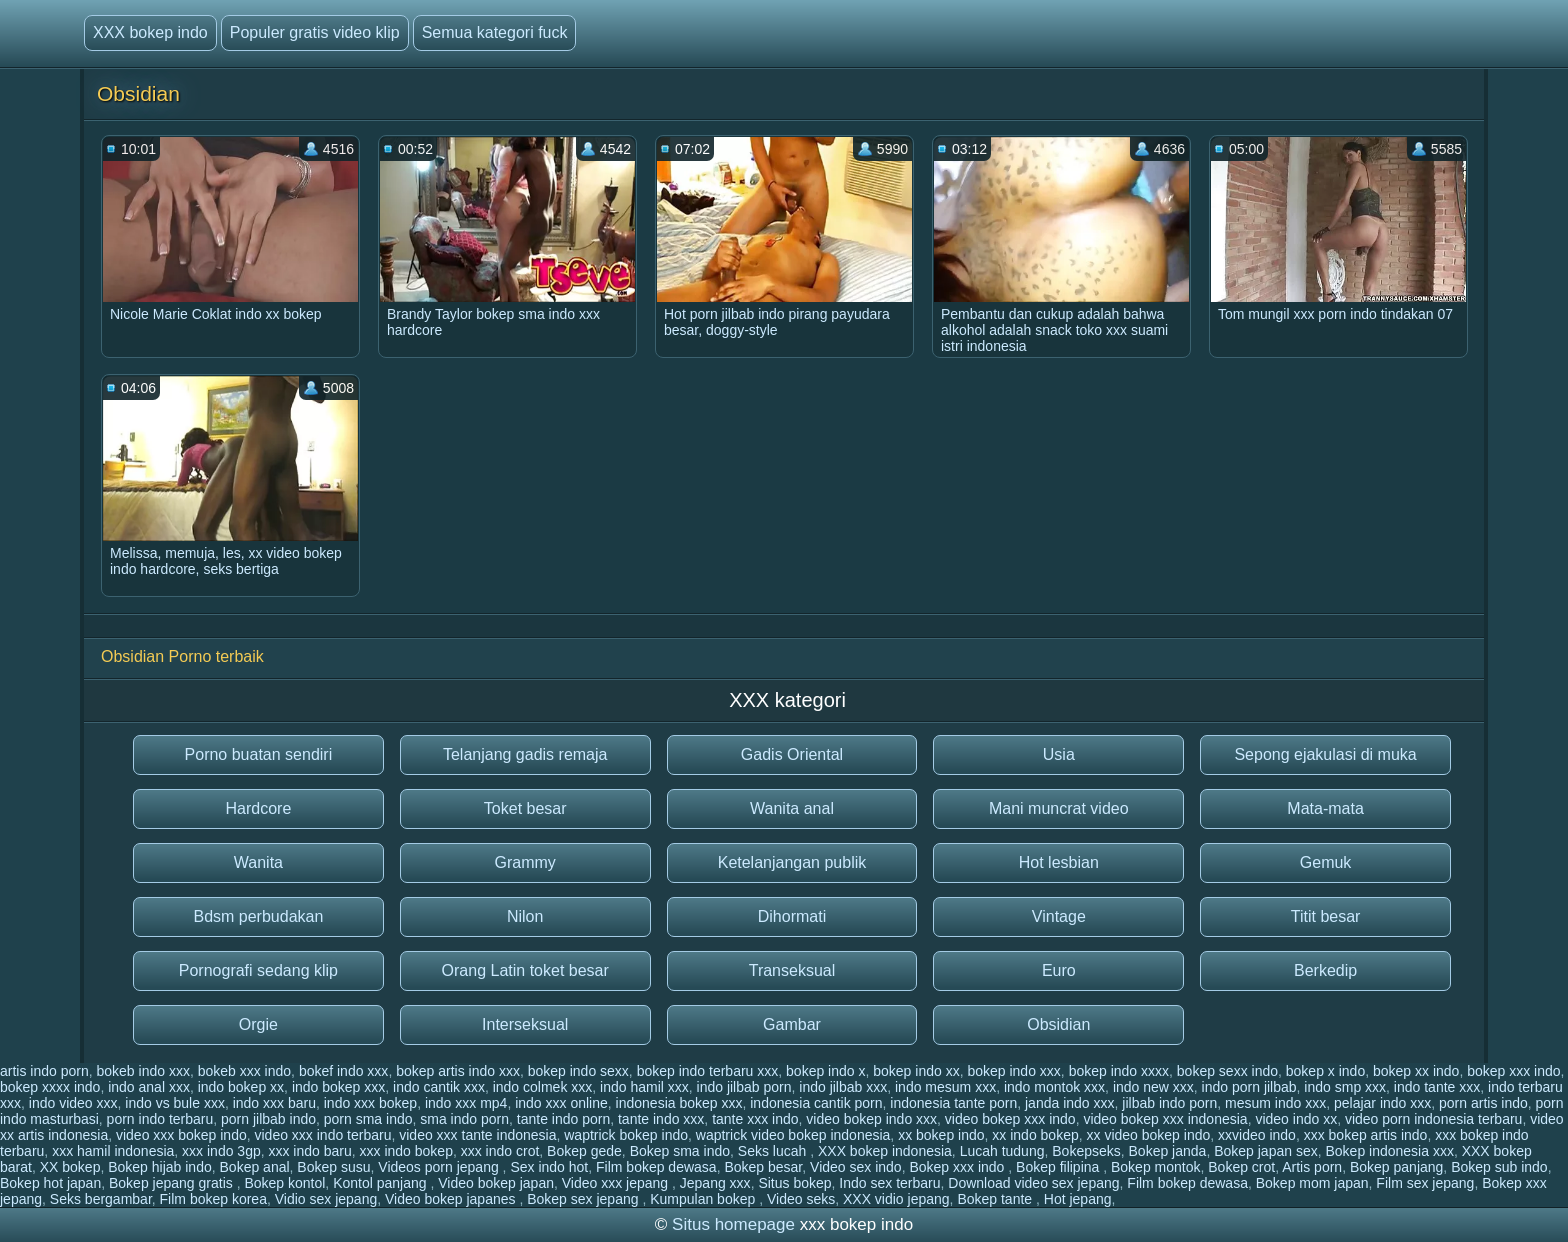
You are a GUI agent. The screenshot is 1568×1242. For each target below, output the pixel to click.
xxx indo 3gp (221, 1151)
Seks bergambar (101, 1199)
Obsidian (1058, 1024)
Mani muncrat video (1059, 808)
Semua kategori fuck (495, 32)
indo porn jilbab (1249, 1087)
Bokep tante (996, 1199)
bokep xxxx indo (50, 1087)
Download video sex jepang (1033, 1183)
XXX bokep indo (150, 32)
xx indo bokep (1035, 1135)
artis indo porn (44, 1071)
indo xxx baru (274, 1103)
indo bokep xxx (338, 1087)
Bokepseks (1086, 1151)
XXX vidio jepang (896, 1199)
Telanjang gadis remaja (525, 754)
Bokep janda (1168, 1151)
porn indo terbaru (160, 1119)
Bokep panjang (1396, 1167)
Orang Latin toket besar (525, 970)
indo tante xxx (1437, 1087)
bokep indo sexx (578, 1071)
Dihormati (792, 916)
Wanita (258, 862)
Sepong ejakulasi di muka (1325, 754)
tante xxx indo (755, 1119)
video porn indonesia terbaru (1433, 1119)
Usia (1059, 754)
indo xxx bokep (370, 1103)
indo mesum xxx (945, 1087)
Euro (1059, 970)
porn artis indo (1483, 1103)
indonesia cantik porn (816, 1103)
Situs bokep (794, 1183)
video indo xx (1296, 1119)
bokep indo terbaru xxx (708, 1071)
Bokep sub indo (1499, 1167)
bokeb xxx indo (244, 1071)
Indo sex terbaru (889, 1183)
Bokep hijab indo (160, 1167)
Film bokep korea (213, 1199)
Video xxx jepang (617, 1183)
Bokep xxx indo (958, 1167)
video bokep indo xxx (871, 1119)
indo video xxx (73, 1103)
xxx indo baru (309, 1151)
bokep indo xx (916, 1071)
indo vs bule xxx (175, 1103)
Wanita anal (792, 808)
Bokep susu (333, 1167)
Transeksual (792, 970)
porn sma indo (368, 1119)
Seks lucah (774, 1151)
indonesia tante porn (953, 1103)
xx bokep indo (941, 1135)
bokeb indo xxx (143, 1071)
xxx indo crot (500, 1151)
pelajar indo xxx (1382, 1103)
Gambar (792, 1024)
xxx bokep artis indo (1366, 1135)
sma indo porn (464, 1119)
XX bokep (70, 1167)
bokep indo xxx (1013, 1071)
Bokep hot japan (50, 1183)
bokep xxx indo (1513, 1071)
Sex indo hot (549, 1167)
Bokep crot (1241, 1167)
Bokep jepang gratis (173, 1183)
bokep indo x (825, 1071)
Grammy (525, 862)
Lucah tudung (1002, 1151)
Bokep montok (1156, 1167)
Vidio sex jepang (326, 1199)
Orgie (258, 1024)
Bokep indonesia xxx (1389, 1151)
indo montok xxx (1054, 1087)
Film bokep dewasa (656, 1167)
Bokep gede (584, 1151)
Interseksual (525, 1024)
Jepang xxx (715, 1183)
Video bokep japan (496, 1183)
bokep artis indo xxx (458, 1071)
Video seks (801, 1199)
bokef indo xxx (344, 1071)
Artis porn (1312, 1167)
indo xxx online (561, 1103)
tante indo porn (563, 1119)
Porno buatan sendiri (259, 754)
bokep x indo (1325, 1071)
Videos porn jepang (440, 1167)
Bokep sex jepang (584, 1199)
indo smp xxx (1345, 1087)
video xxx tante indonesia (477, 1135)
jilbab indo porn (1169, 1103)
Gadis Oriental (792, 754)
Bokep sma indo (680, 1151)
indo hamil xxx (644, 1087)
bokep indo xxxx (1119, 1071)
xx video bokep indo (1149, 1135)
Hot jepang (1078, 1199)
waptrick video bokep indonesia (793, 1135)
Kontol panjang (381, 1183)
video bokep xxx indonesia (1165, 1119)
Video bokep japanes (452, 1199)
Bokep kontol (284, 1183)
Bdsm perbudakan (258, 916)
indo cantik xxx (439, 1087)
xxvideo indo (1257, 1135)
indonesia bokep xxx (679, 1103)
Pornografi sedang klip (258, 970)
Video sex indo (856, 1167)
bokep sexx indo (1227, 1071)
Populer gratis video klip (315, 32)
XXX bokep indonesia (885, 1151)
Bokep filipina (1059, 1167)
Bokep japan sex (1266, 1151)
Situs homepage (733, 1224)
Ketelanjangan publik (792, 862)
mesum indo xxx (1275, 1103)
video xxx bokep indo (181, 1135)
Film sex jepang (1425, 1183)
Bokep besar (763, 1167)
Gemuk (1326, 862)
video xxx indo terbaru (323, 1135)
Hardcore (258, 808)
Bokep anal (255, 1167)
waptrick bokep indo (626, 1135)
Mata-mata (1325, 808)
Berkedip (1325, 970)
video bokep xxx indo (1010, 1119)
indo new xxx (1153, 1087)
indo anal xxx (149, 1087)
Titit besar (1326, 916)
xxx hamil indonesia (113, 1151)
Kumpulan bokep (704, 1199)
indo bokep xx (241, 1087)
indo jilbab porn (744, 1087)
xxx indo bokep (406, 1151)
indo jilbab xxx (843, 1087)
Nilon (525, 916)
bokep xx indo (1416, 1071)
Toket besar (525, 808)
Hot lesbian (1059, 862)
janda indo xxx (1070, 1103)
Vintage (1059, 916)
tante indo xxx (661, 1119)
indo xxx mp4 (466, 1103)
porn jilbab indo (268, 1119)
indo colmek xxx (543, 1087)
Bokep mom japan (1312, 1183)
